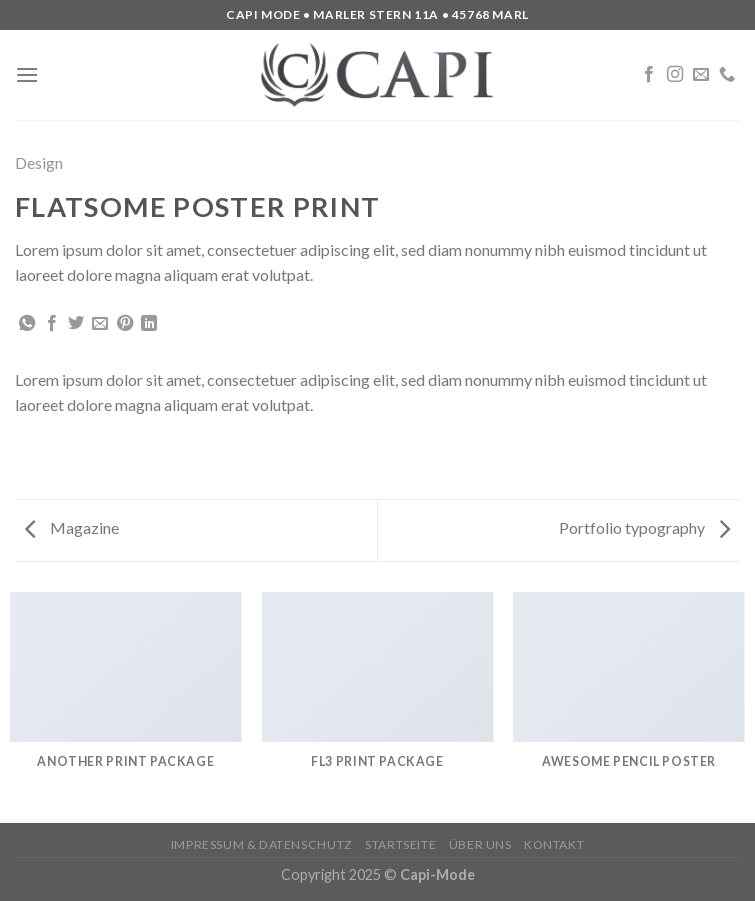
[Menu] (27, 74)
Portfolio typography (644, 527)
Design (39, 162)
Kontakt (554, 844)
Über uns (480, 844)
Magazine (72, 527)
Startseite (400, 844)
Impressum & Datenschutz (262, 844)
